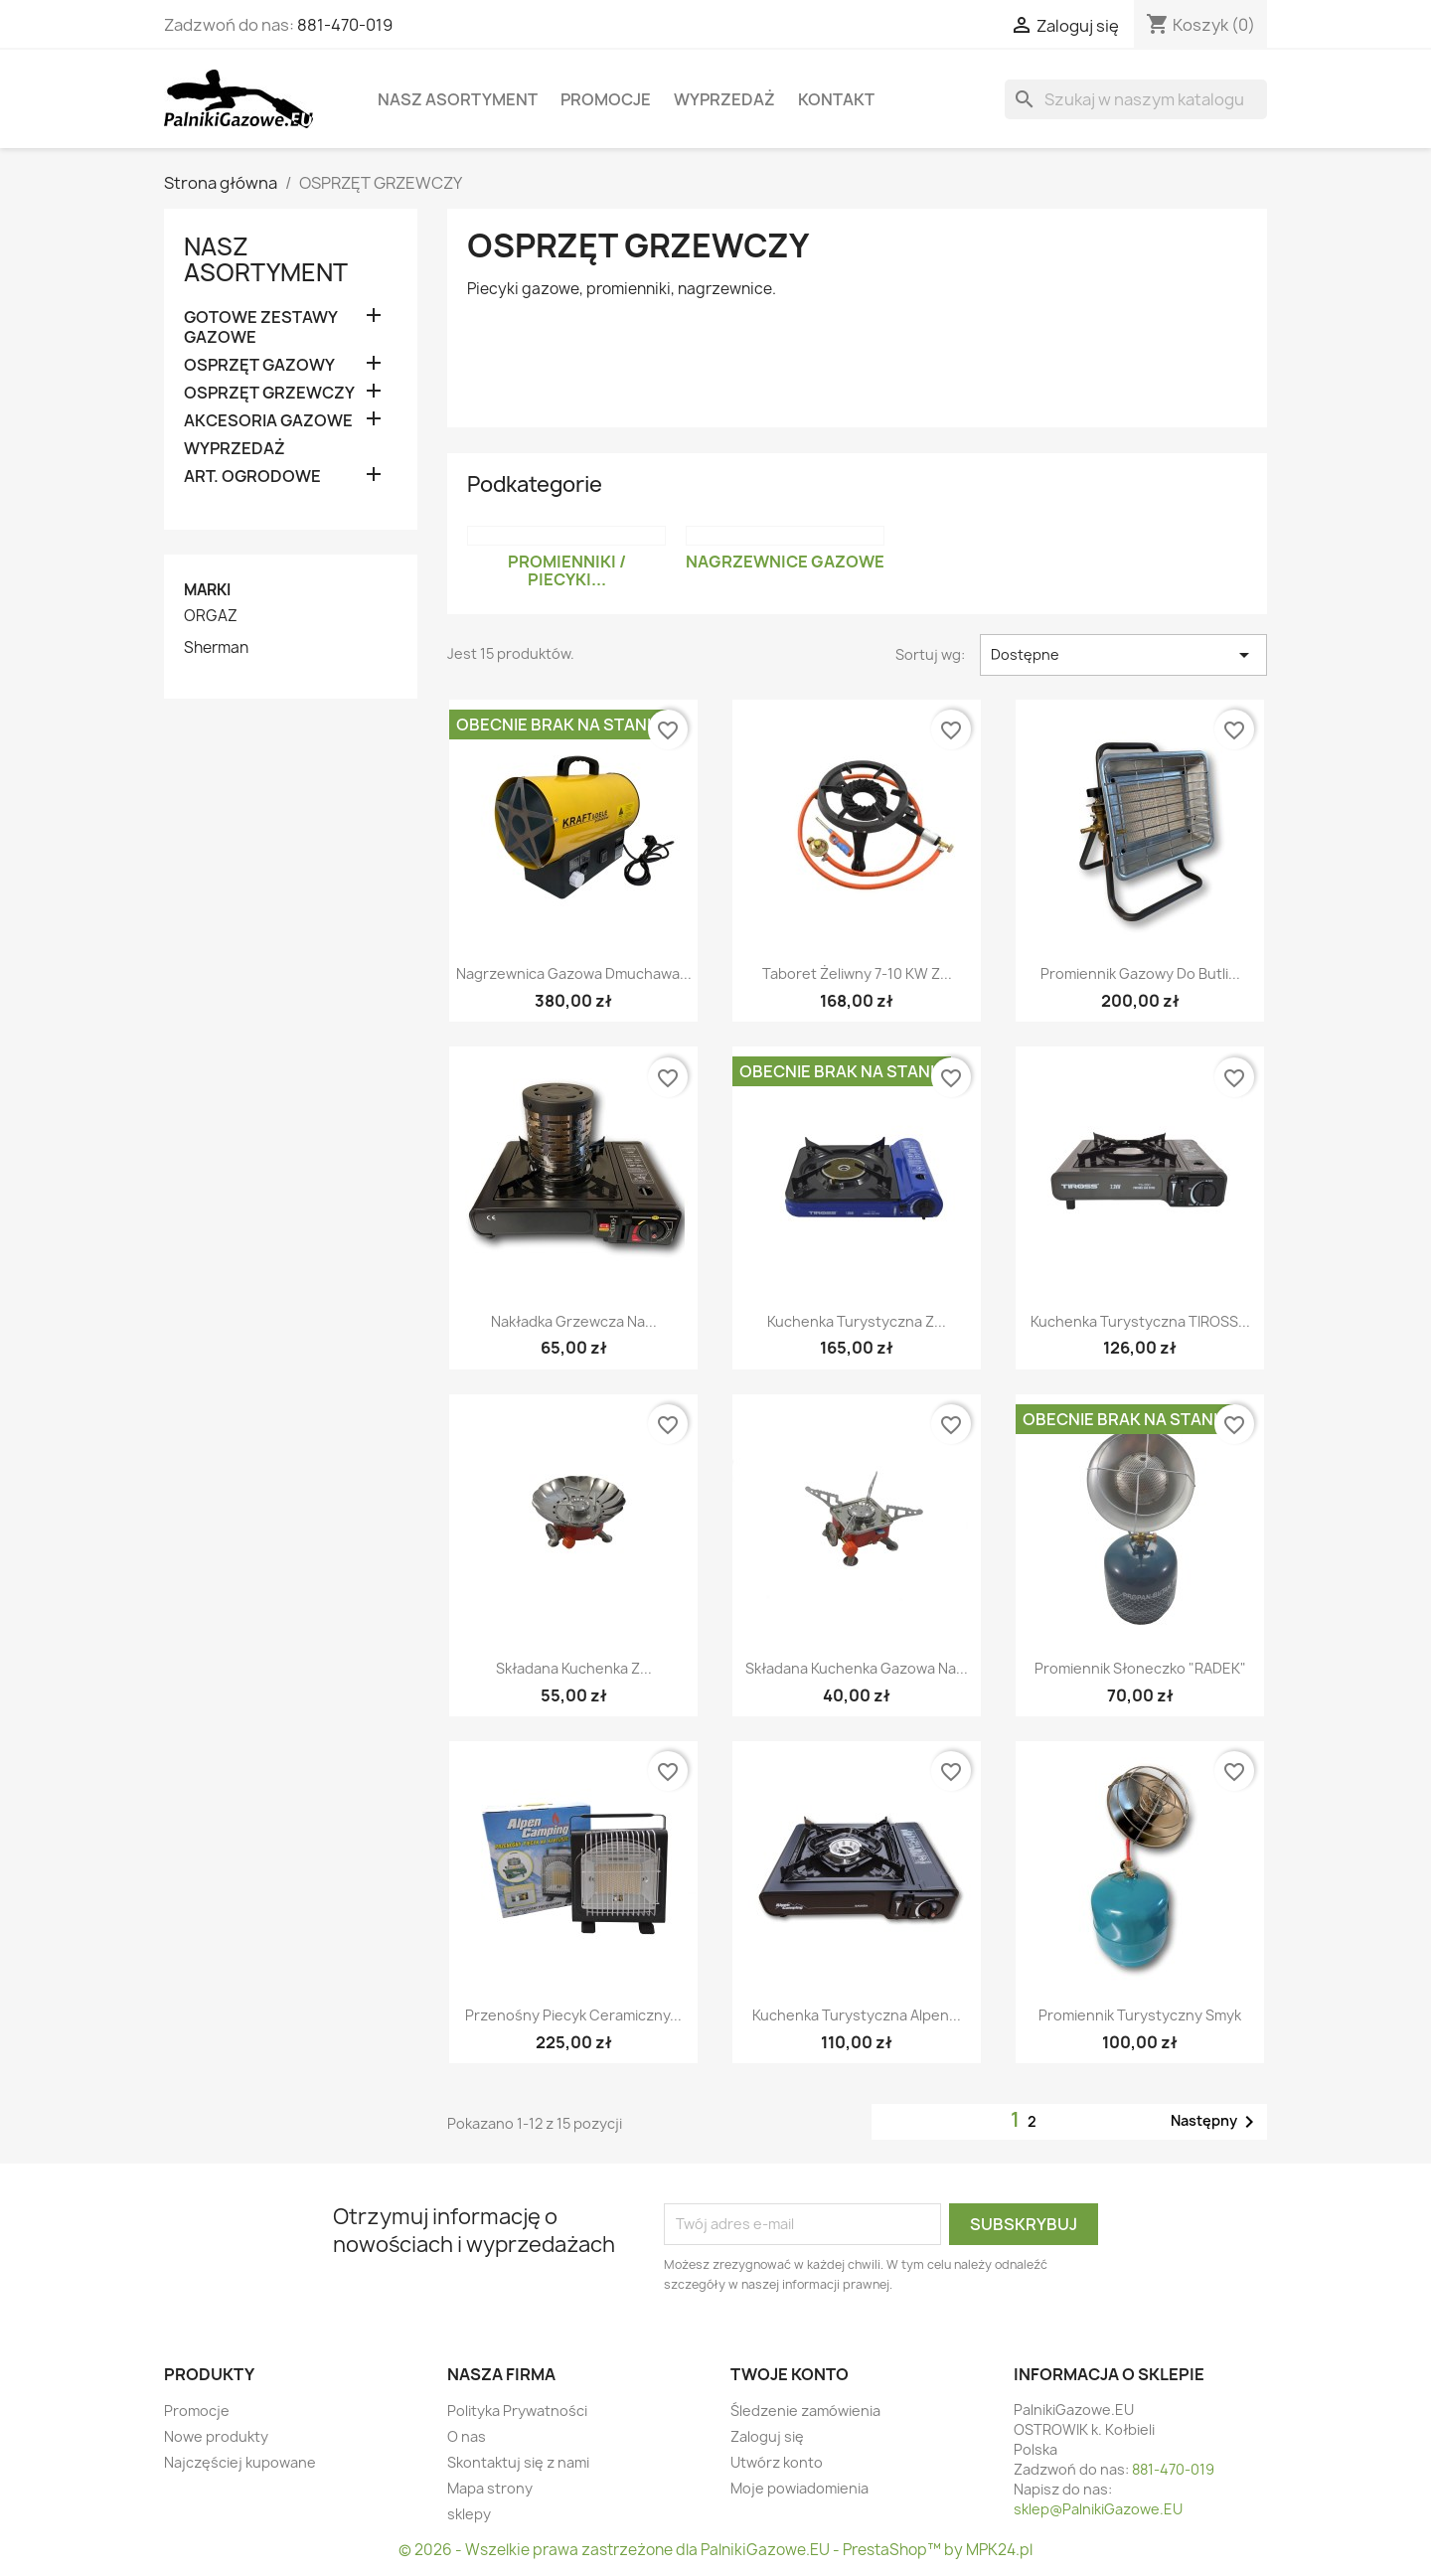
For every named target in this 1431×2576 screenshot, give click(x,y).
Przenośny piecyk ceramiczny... (573, 2015)
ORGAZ (211, 616)
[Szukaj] (1136, 99)
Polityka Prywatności (517, 2410)
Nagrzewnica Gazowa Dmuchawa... (574, 973)
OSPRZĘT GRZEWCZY (269, 393)
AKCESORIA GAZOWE (268, 420)
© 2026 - (431, 2549)
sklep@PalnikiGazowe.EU (1098, 2508)
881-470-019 (345, 25)
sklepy (469, 2513)
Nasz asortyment (458, 99)
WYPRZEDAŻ (724, 99)
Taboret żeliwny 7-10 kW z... (857, 973)
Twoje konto (789, 2374)
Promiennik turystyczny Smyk (1139, 2015)
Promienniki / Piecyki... (567, 570)
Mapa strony (490, 2488)
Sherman (216, 648)
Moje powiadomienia (799, 2488)
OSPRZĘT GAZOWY (259, 365)
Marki (207, 589)
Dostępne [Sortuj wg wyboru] (1123, 655)
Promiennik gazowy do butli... (1140, 973)
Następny (1216, 2122)
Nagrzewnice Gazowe (785, 561)
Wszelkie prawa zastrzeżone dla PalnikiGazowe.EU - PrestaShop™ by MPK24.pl (749, 2549)
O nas (466, 2436)
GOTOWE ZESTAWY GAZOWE (260, 327)
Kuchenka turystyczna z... (856, 1321)
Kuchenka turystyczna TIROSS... (1140, 1321)
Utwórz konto (776, 2462)
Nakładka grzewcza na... (574, 1321)
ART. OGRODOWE (252, 476)
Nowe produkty (216, 2436)
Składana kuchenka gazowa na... (856, 1668)
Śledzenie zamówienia (805, 2410)
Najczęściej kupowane (240, 2462)
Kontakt (836, 99)
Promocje (605, 99)
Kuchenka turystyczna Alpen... (856, 2015)
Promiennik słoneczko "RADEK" (1140, 1668)
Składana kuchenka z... (574, 1668)
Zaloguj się (767, 2436)
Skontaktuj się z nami (518, 2462)
